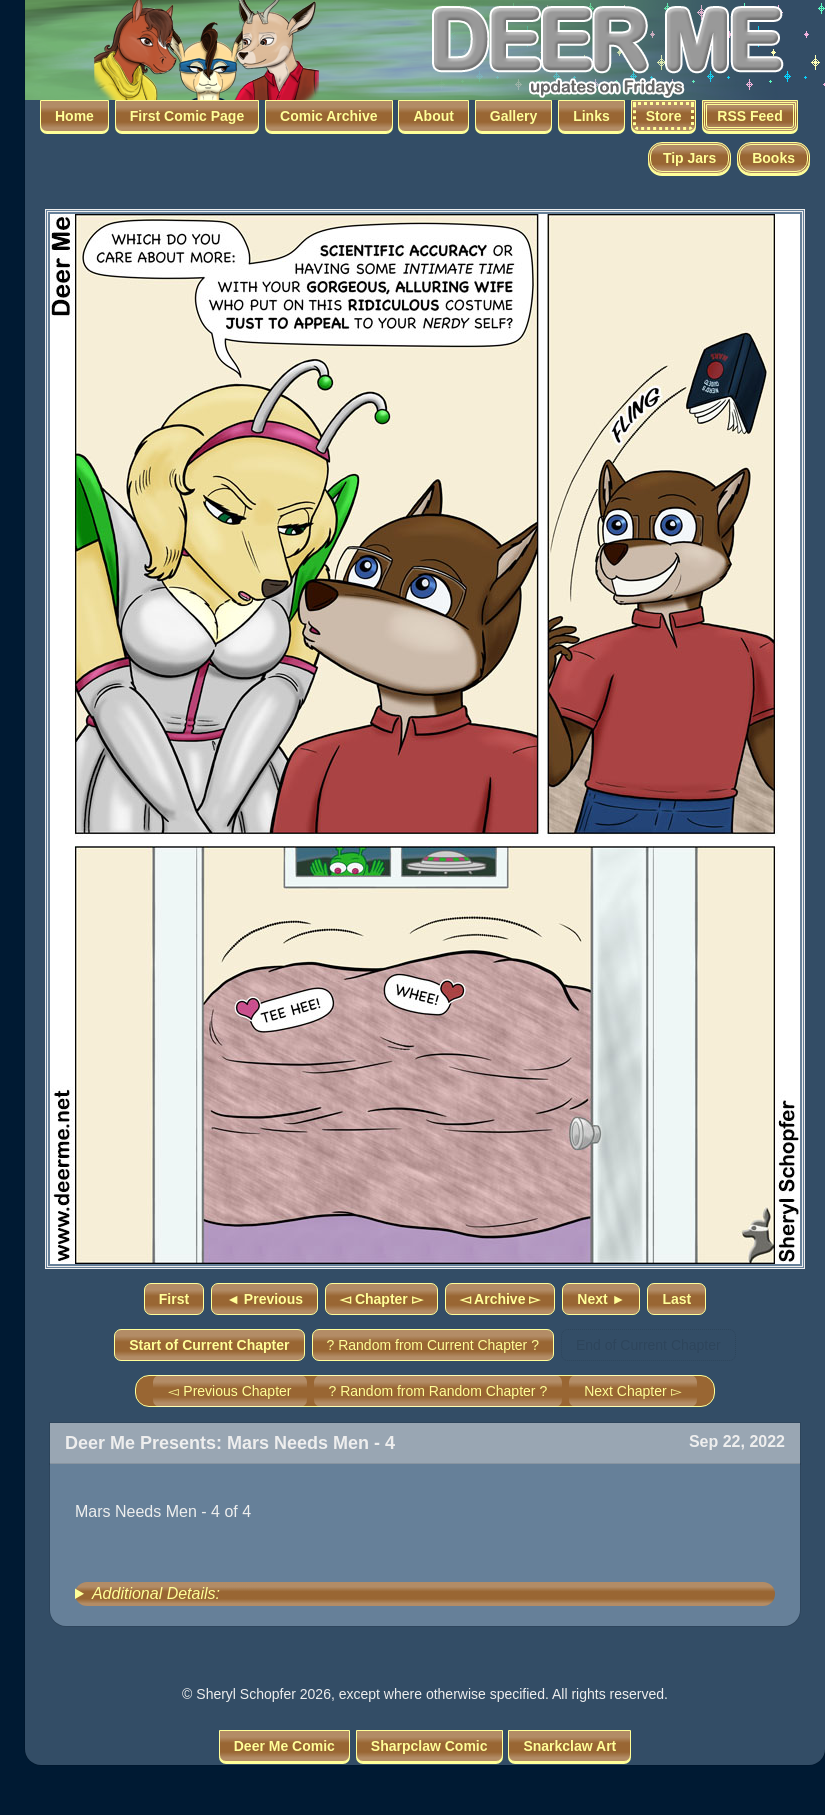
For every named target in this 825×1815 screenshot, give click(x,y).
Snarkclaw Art (569, 1746)
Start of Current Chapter (209, 1345)
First (174, 1299)
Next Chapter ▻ (632, 1391)
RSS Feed (749, 116)
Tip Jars (689, 158)
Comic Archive (329, 116)
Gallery (513, 116)
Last (676, 1299)
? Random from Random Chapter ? (438, 1391)
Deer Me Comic (284, 1746)
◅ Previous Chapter (229, 1391)
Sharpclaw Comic (429, 1746)
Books (773, 158)
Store (664, 116)
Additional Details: (156, 1593)
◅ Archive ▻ (500, 1299)
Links (591, 116)
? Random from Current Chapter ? (433, 1345)
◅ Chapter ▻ (381, 1299)
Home (74, 116)
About (433, 116)
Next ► (601, 1299)
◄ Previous (264, 1299)
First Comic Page (187, 116)
